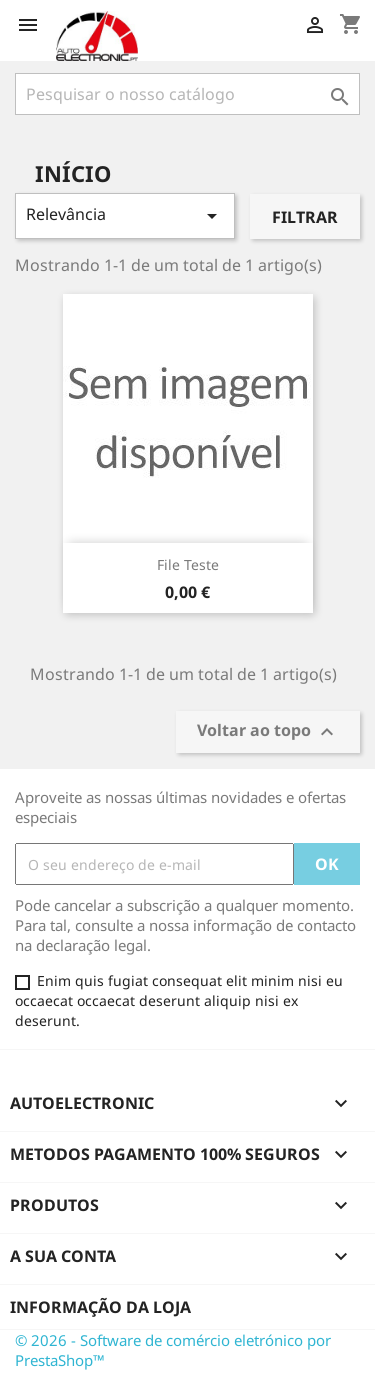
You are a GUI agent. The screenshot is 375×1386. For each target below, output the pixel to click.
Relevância (125, 215)
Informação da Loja (100, 1307)
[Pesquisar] (187, 94)
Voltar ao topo (268, 732)
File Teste (188, 564)
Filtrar (305, 217)
